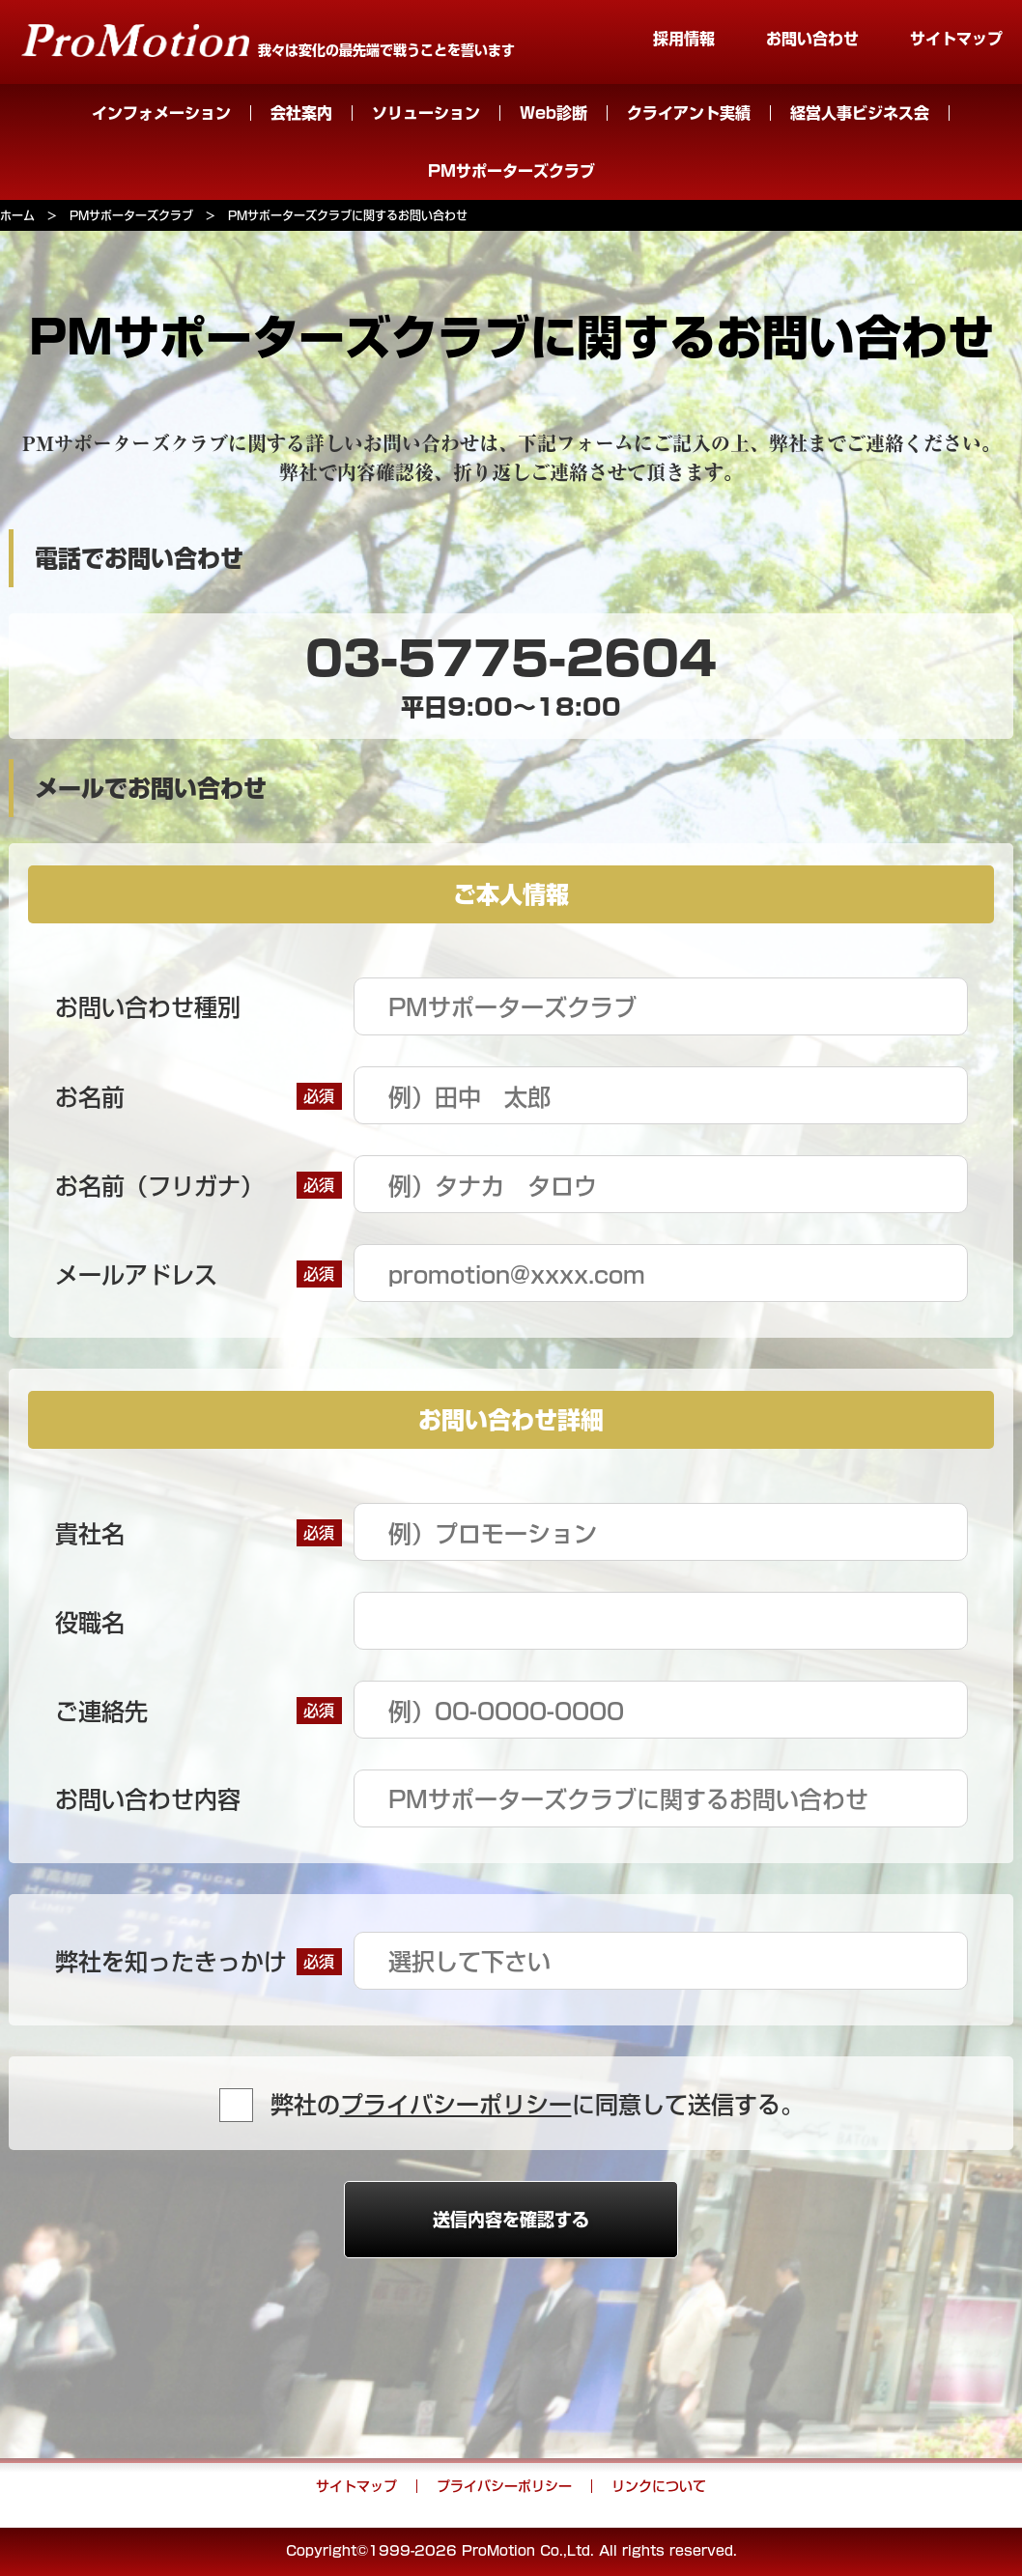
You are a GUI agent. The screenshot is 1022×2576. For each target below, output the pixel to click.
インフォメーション (161, 113)
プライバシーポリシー (456, 2104)
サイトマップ (956, 38)
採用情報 (684, 38)
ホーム (17, 215)
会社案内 (301, 113)
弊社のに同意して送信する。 (537, 2104)
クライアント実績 (689, 113)
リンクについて (658, 2486)
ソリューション (426, 113)
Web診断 (553, 113)
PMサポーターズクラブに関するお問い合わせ (348, 215)
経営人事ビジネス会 (859, 113)
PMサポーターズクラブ (511, 171)
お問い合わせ (812, 38)
